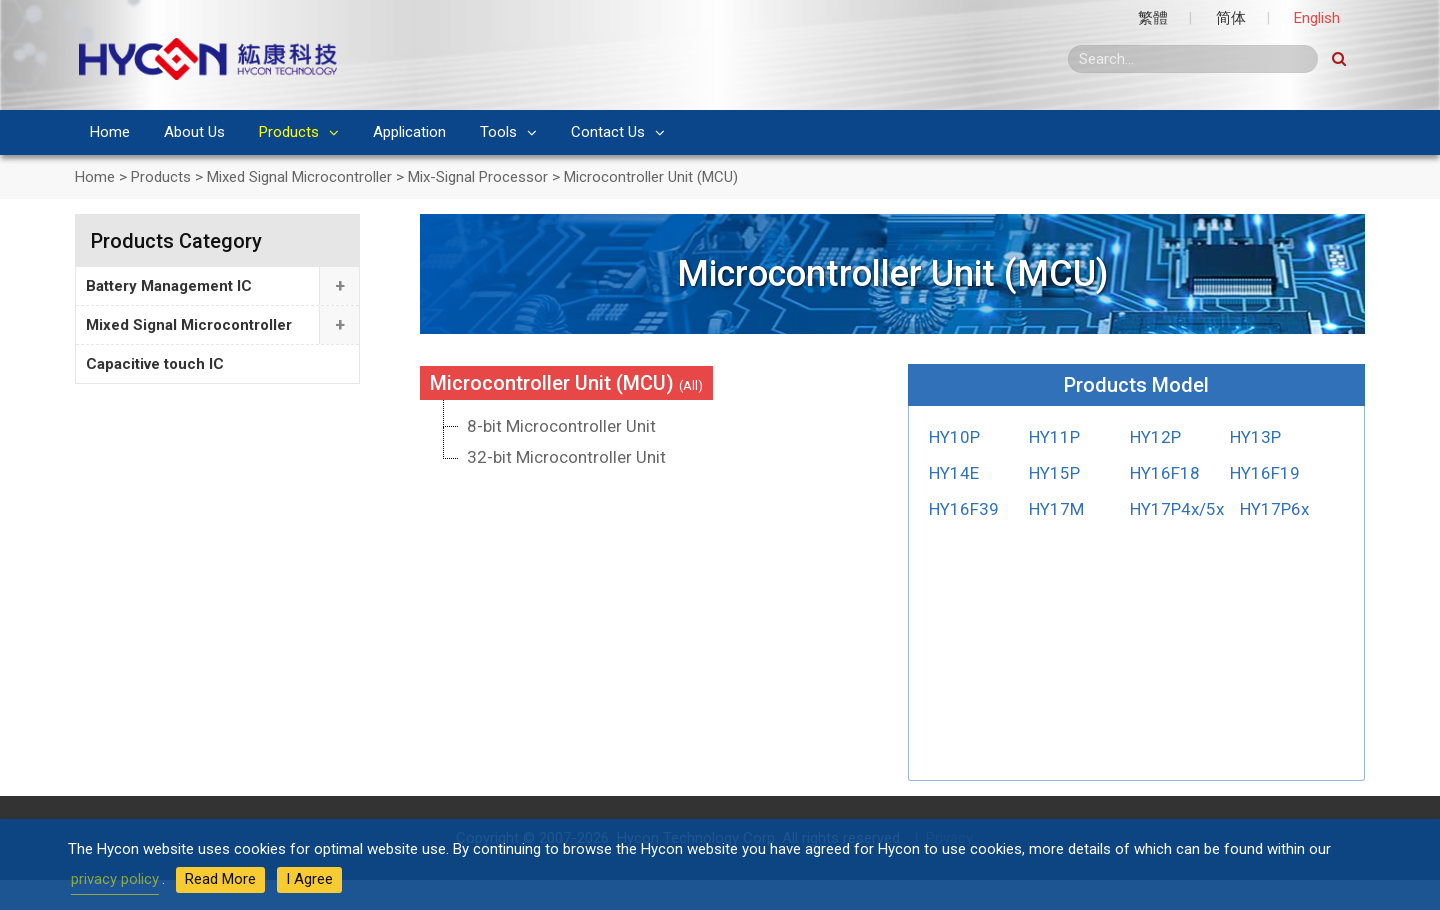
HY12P (1155, 437)
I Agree (309, 879)
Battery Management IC (169, 286)
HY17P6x (1274, 509)
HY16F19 (1265, 473)
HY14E (954, 473)
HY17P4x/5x (1177, 509)
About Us (194, 132)
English (1317, 18)
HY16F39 (964, 509)
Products (289, 132)
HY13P (1255, 437)
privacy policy (115, 879)
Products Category (176, 241)
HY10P (954, 437)
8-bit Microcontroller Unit (561, 426)
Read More (220, 879)
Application (409, 132)
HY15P (1054, 473)
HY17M (1056, 509)
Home (110, 132)
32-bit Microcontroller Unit (566, 457)
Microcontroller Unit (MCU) (566, 383)
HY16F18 (1165, 473)
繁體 (1153, 18)
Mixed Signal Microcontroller (189, 325)
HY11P (1054, 437)
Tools (498, 132)
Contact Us (608, 132)
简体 (1231, 18)
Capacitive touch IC (155, 364)
